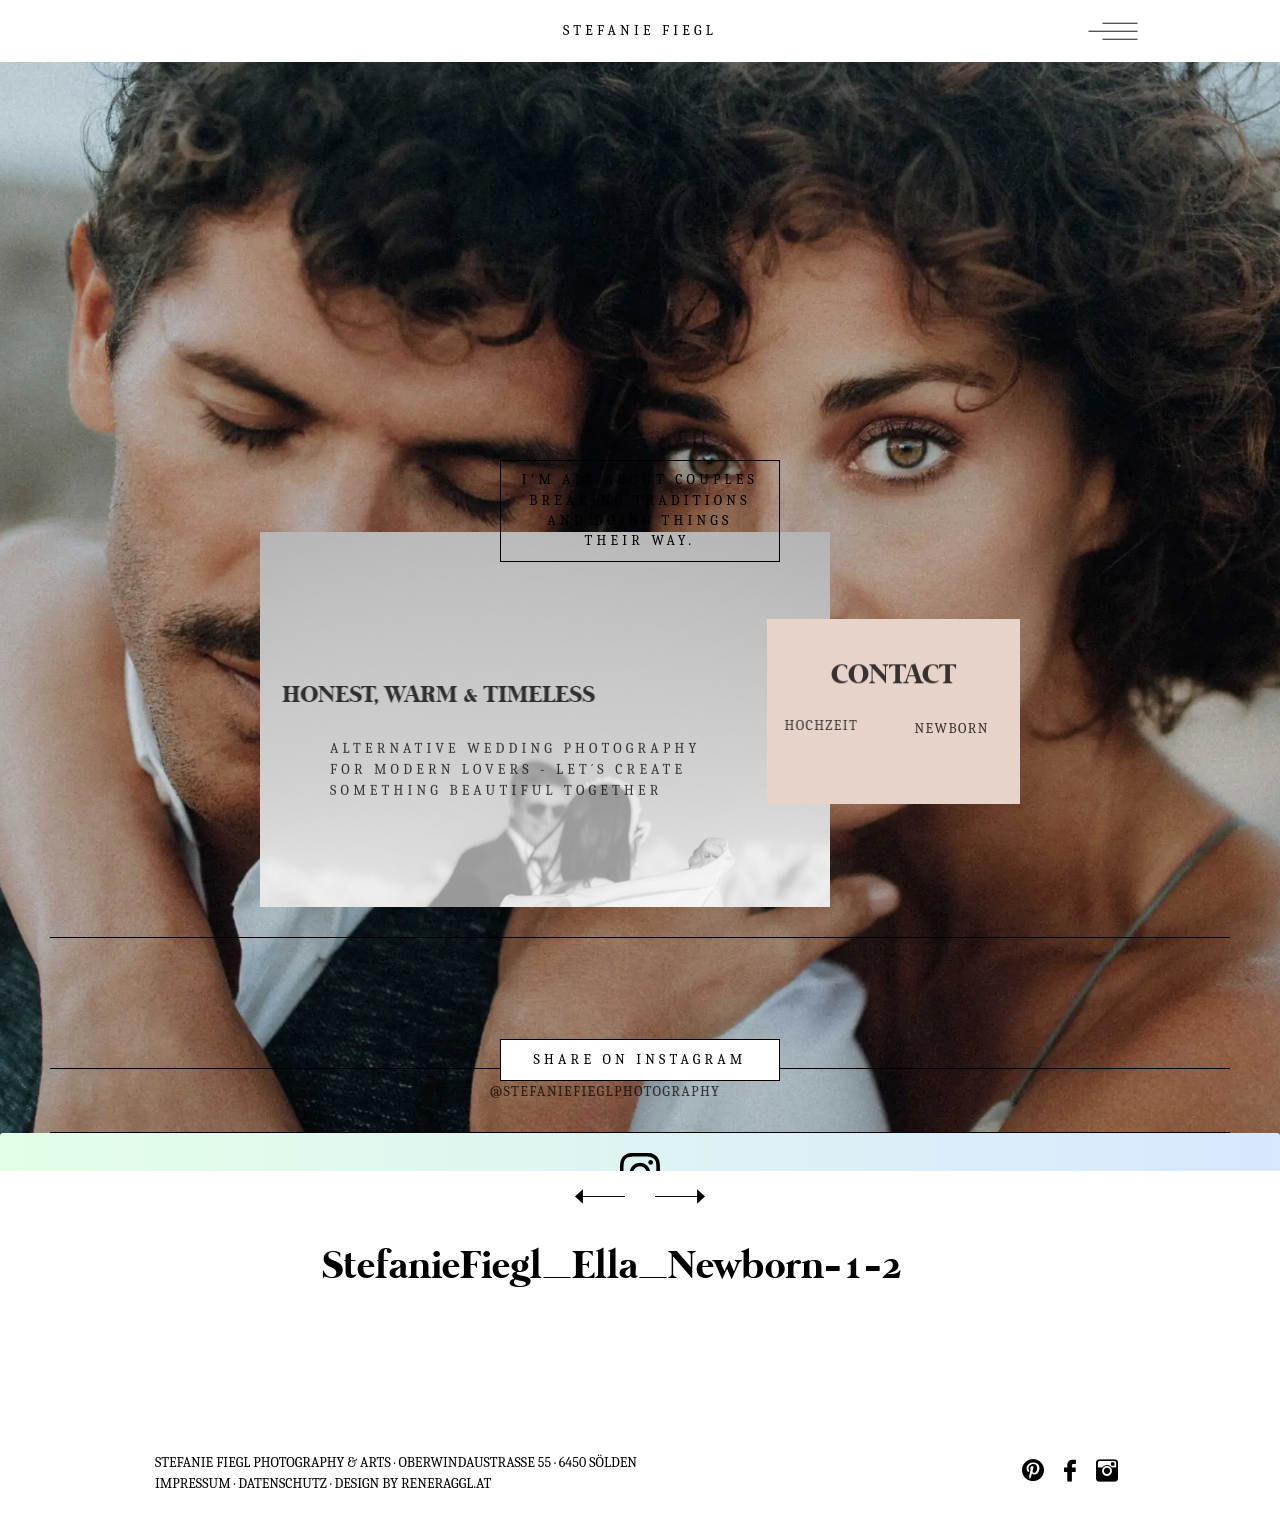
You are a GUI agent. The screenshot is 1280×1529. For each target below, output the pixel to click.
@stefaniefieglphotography (540, 1091)
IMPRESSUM (193, 1483)
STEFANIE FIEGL (640, 30)
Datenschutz (282, 1483)
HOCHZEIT (796, 725)
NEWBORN (952, 732)
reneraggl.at (446, 1483)
